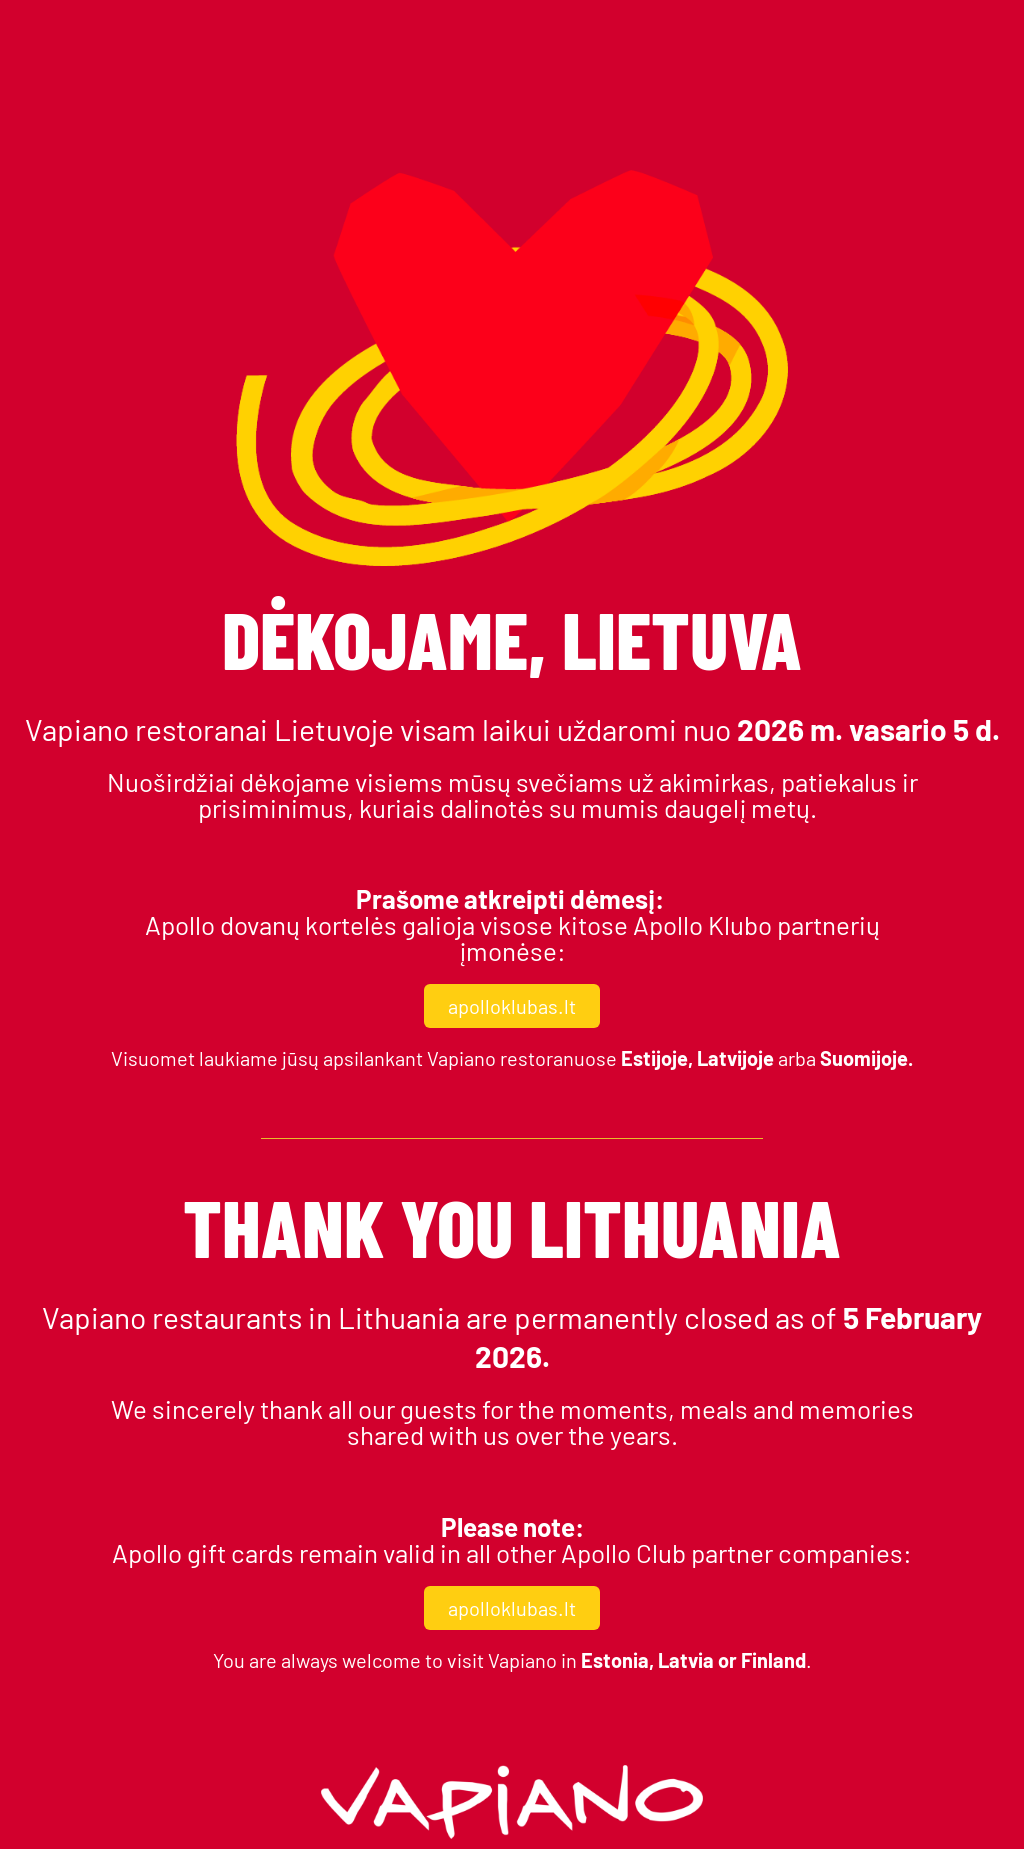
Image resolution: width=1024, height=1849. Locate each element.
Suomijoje (864, 1058)
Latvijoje (737, 1058)
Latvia (686, 1660)
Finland (773, 1660)
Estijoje (654, 1058)
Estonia (615, 1660)
